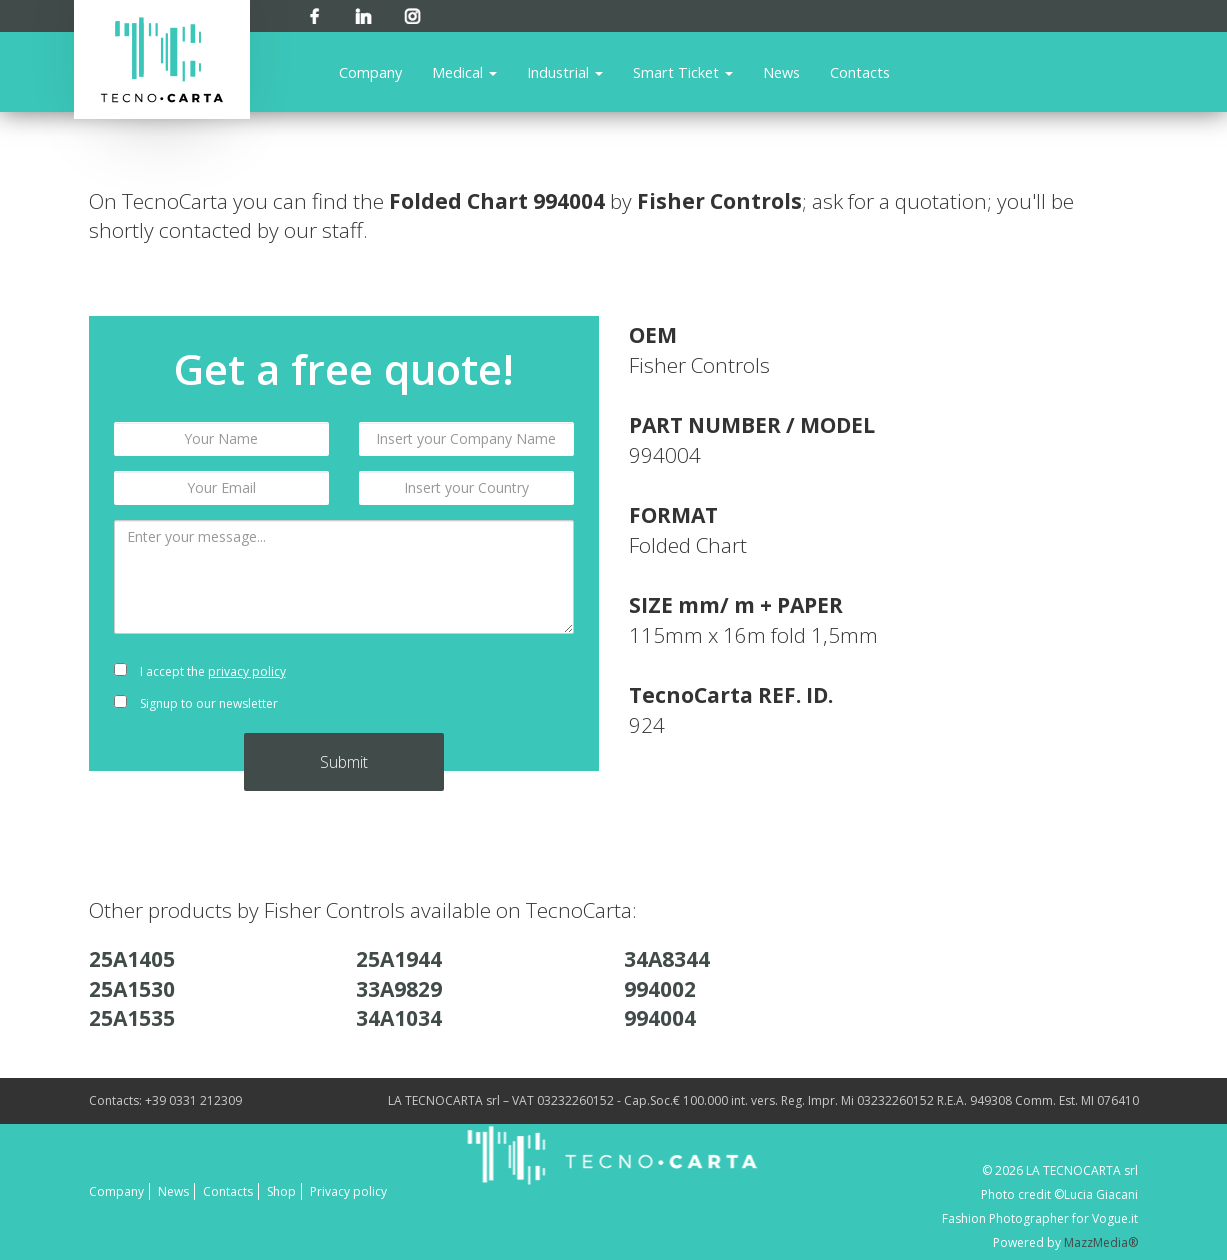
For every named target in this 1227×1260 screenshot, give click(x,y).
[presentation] (466, 688)
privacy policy (247, 671)
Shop (281, 1191)
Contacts (860, 72)
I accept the (200, 671)
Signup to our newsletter (196, 703)
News (781, 72)
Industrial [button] (565, 72)
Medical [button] (464, 72)
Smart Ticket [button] (683, 72)
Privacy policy (348, 1191)
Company (370, 72)
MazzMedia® (1101, 1242)
